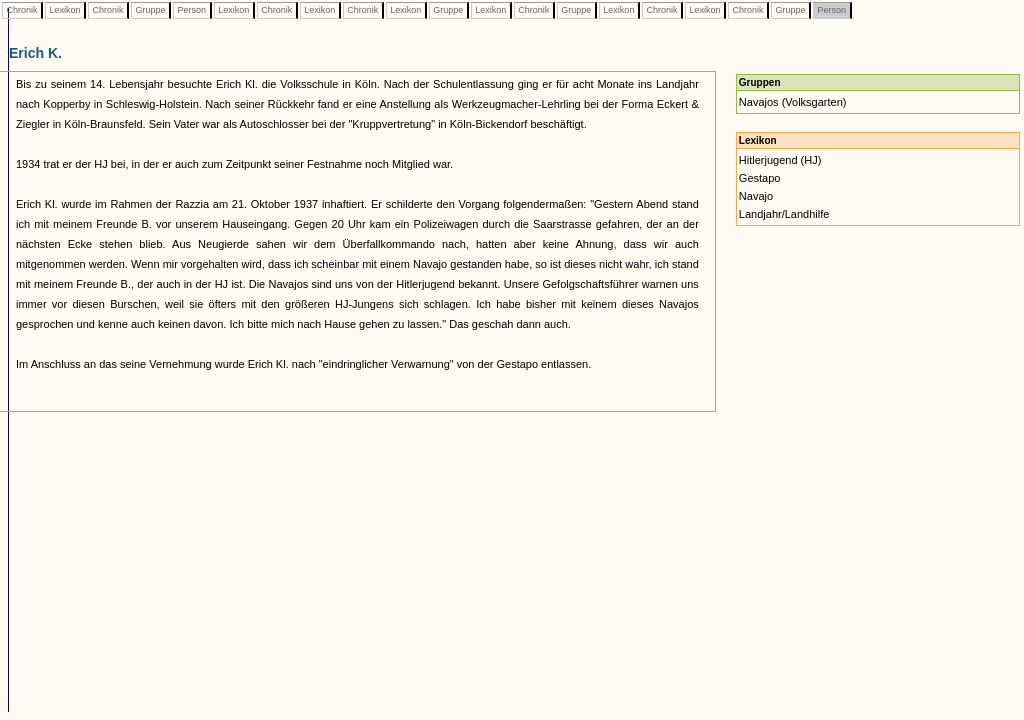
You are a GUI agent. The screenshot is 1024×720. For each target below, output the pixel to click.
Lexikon (65, 10)
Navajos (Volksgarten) (793, 102)
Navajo (756, 196)
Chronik (22, 10)
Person (192, 10)
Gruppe (150, 10)
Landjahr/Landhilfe (784, 214)
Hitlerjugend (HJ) (780, 160)
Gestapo (760, 178)
